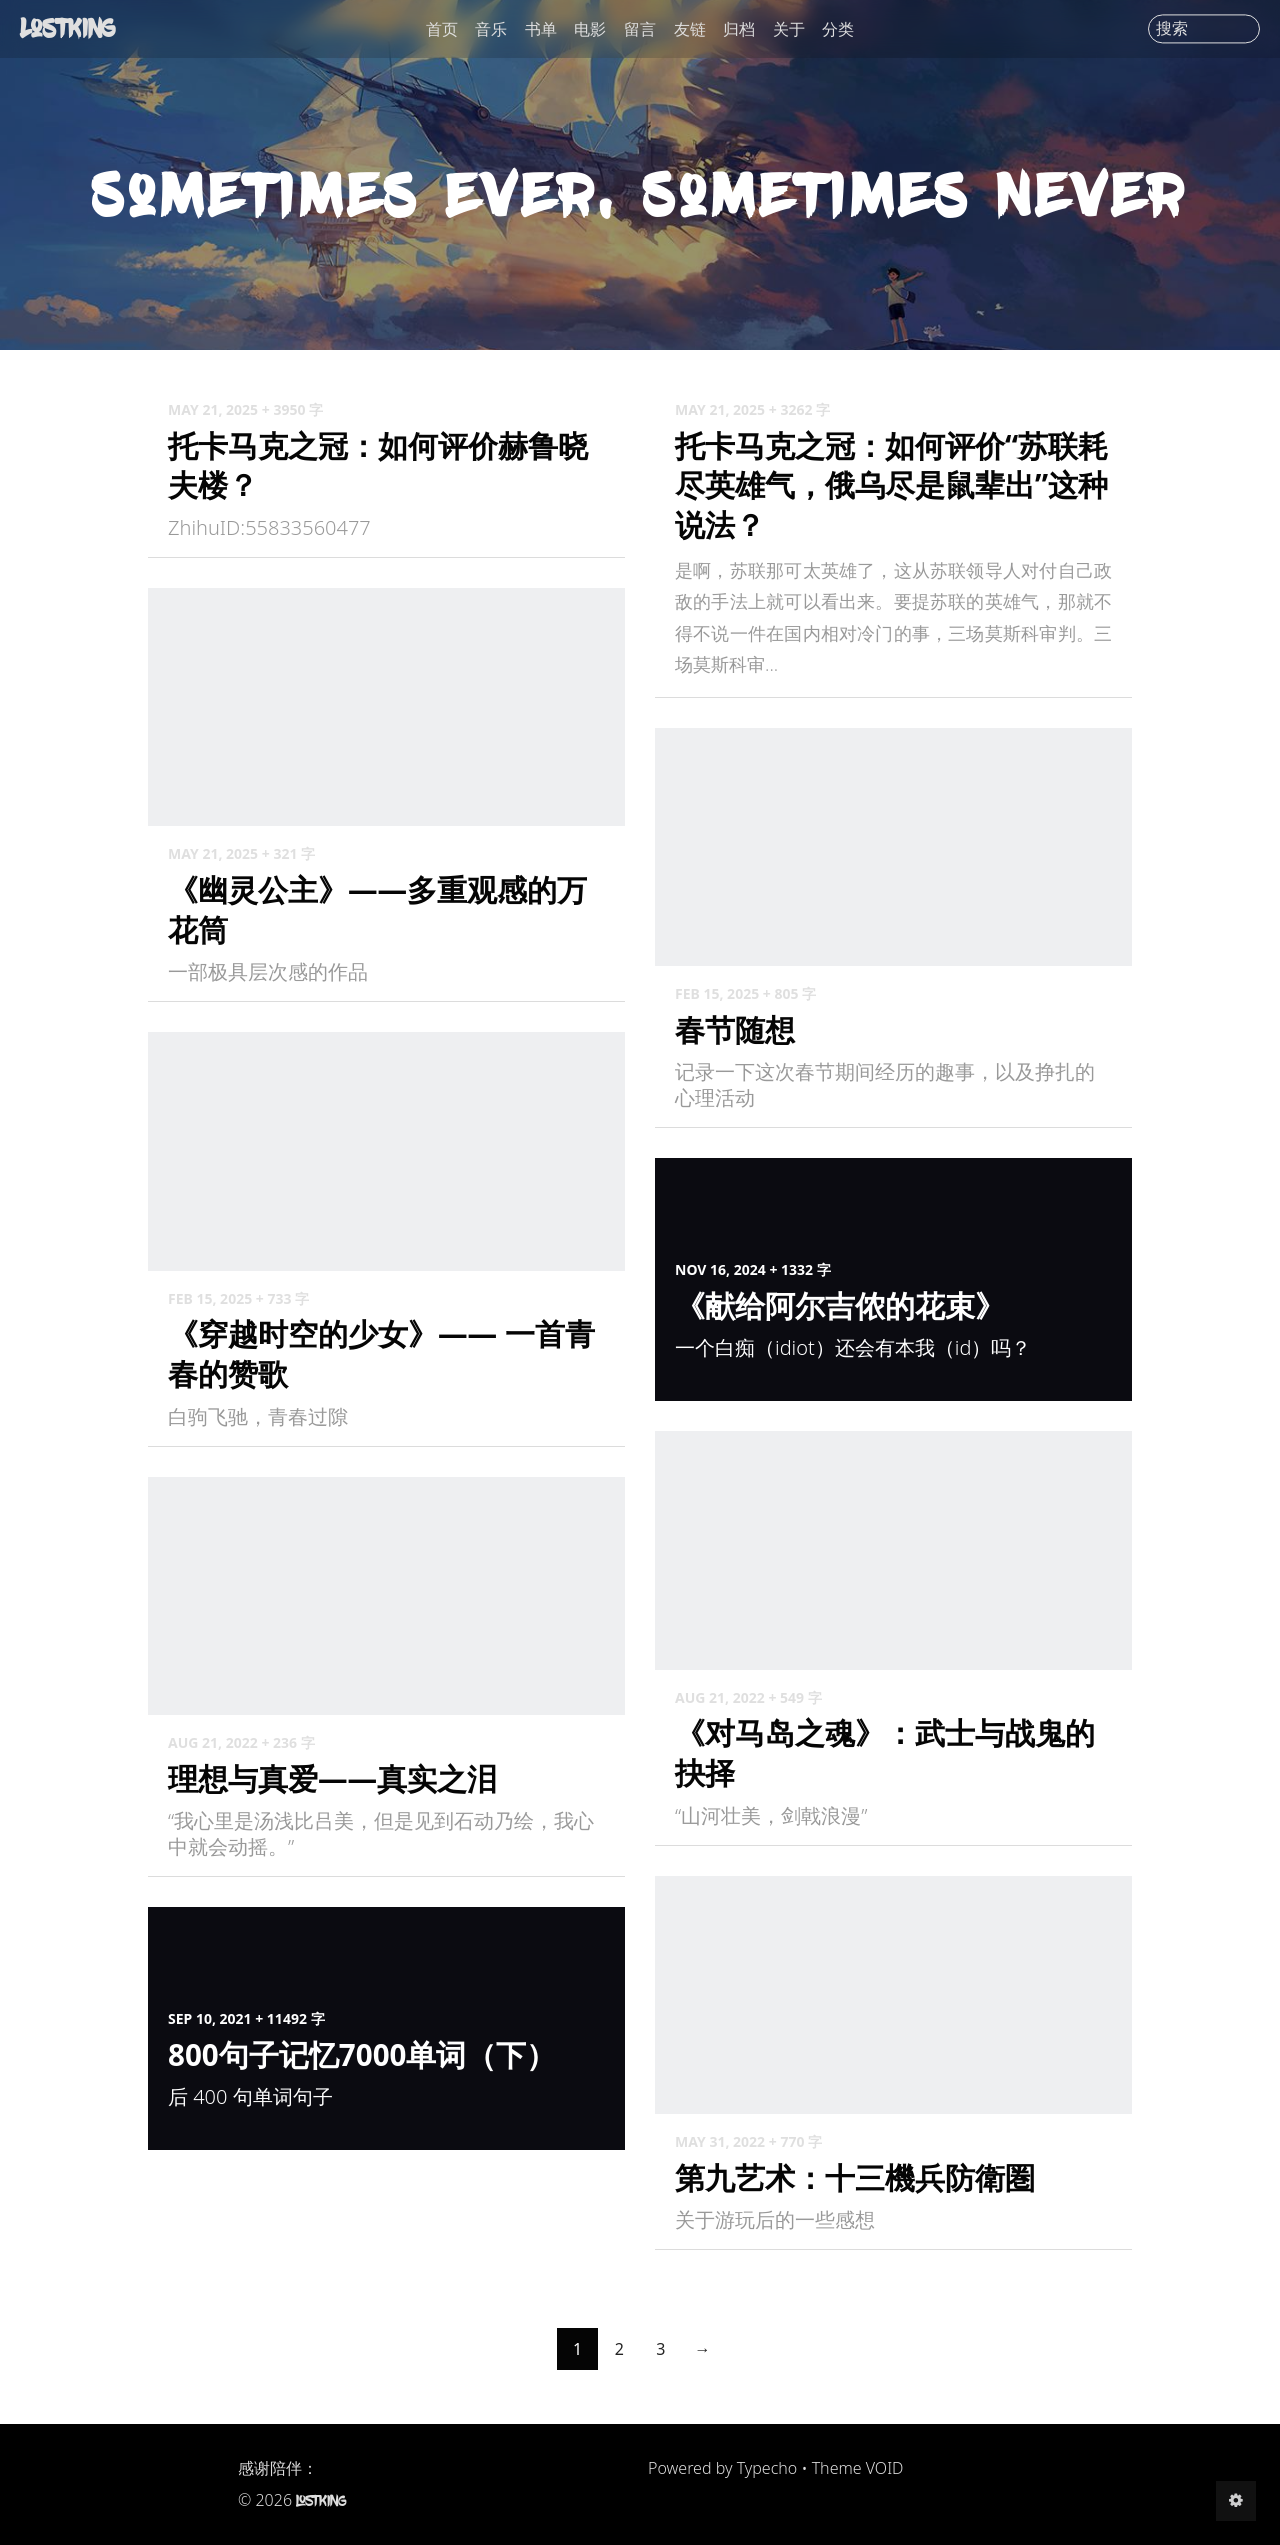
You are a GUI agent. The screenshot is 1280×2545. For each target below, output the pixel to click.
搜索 (1172, 29)
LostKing (70, 28)
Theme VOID (858, 2468)
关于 (789, 29)
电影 (590, 29)
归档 (739, 29)
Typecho (767, 2468)
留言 (640, 29)
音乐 (491, 29)
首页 (442, 29)
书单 (541, 29)
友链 (690, 29)
